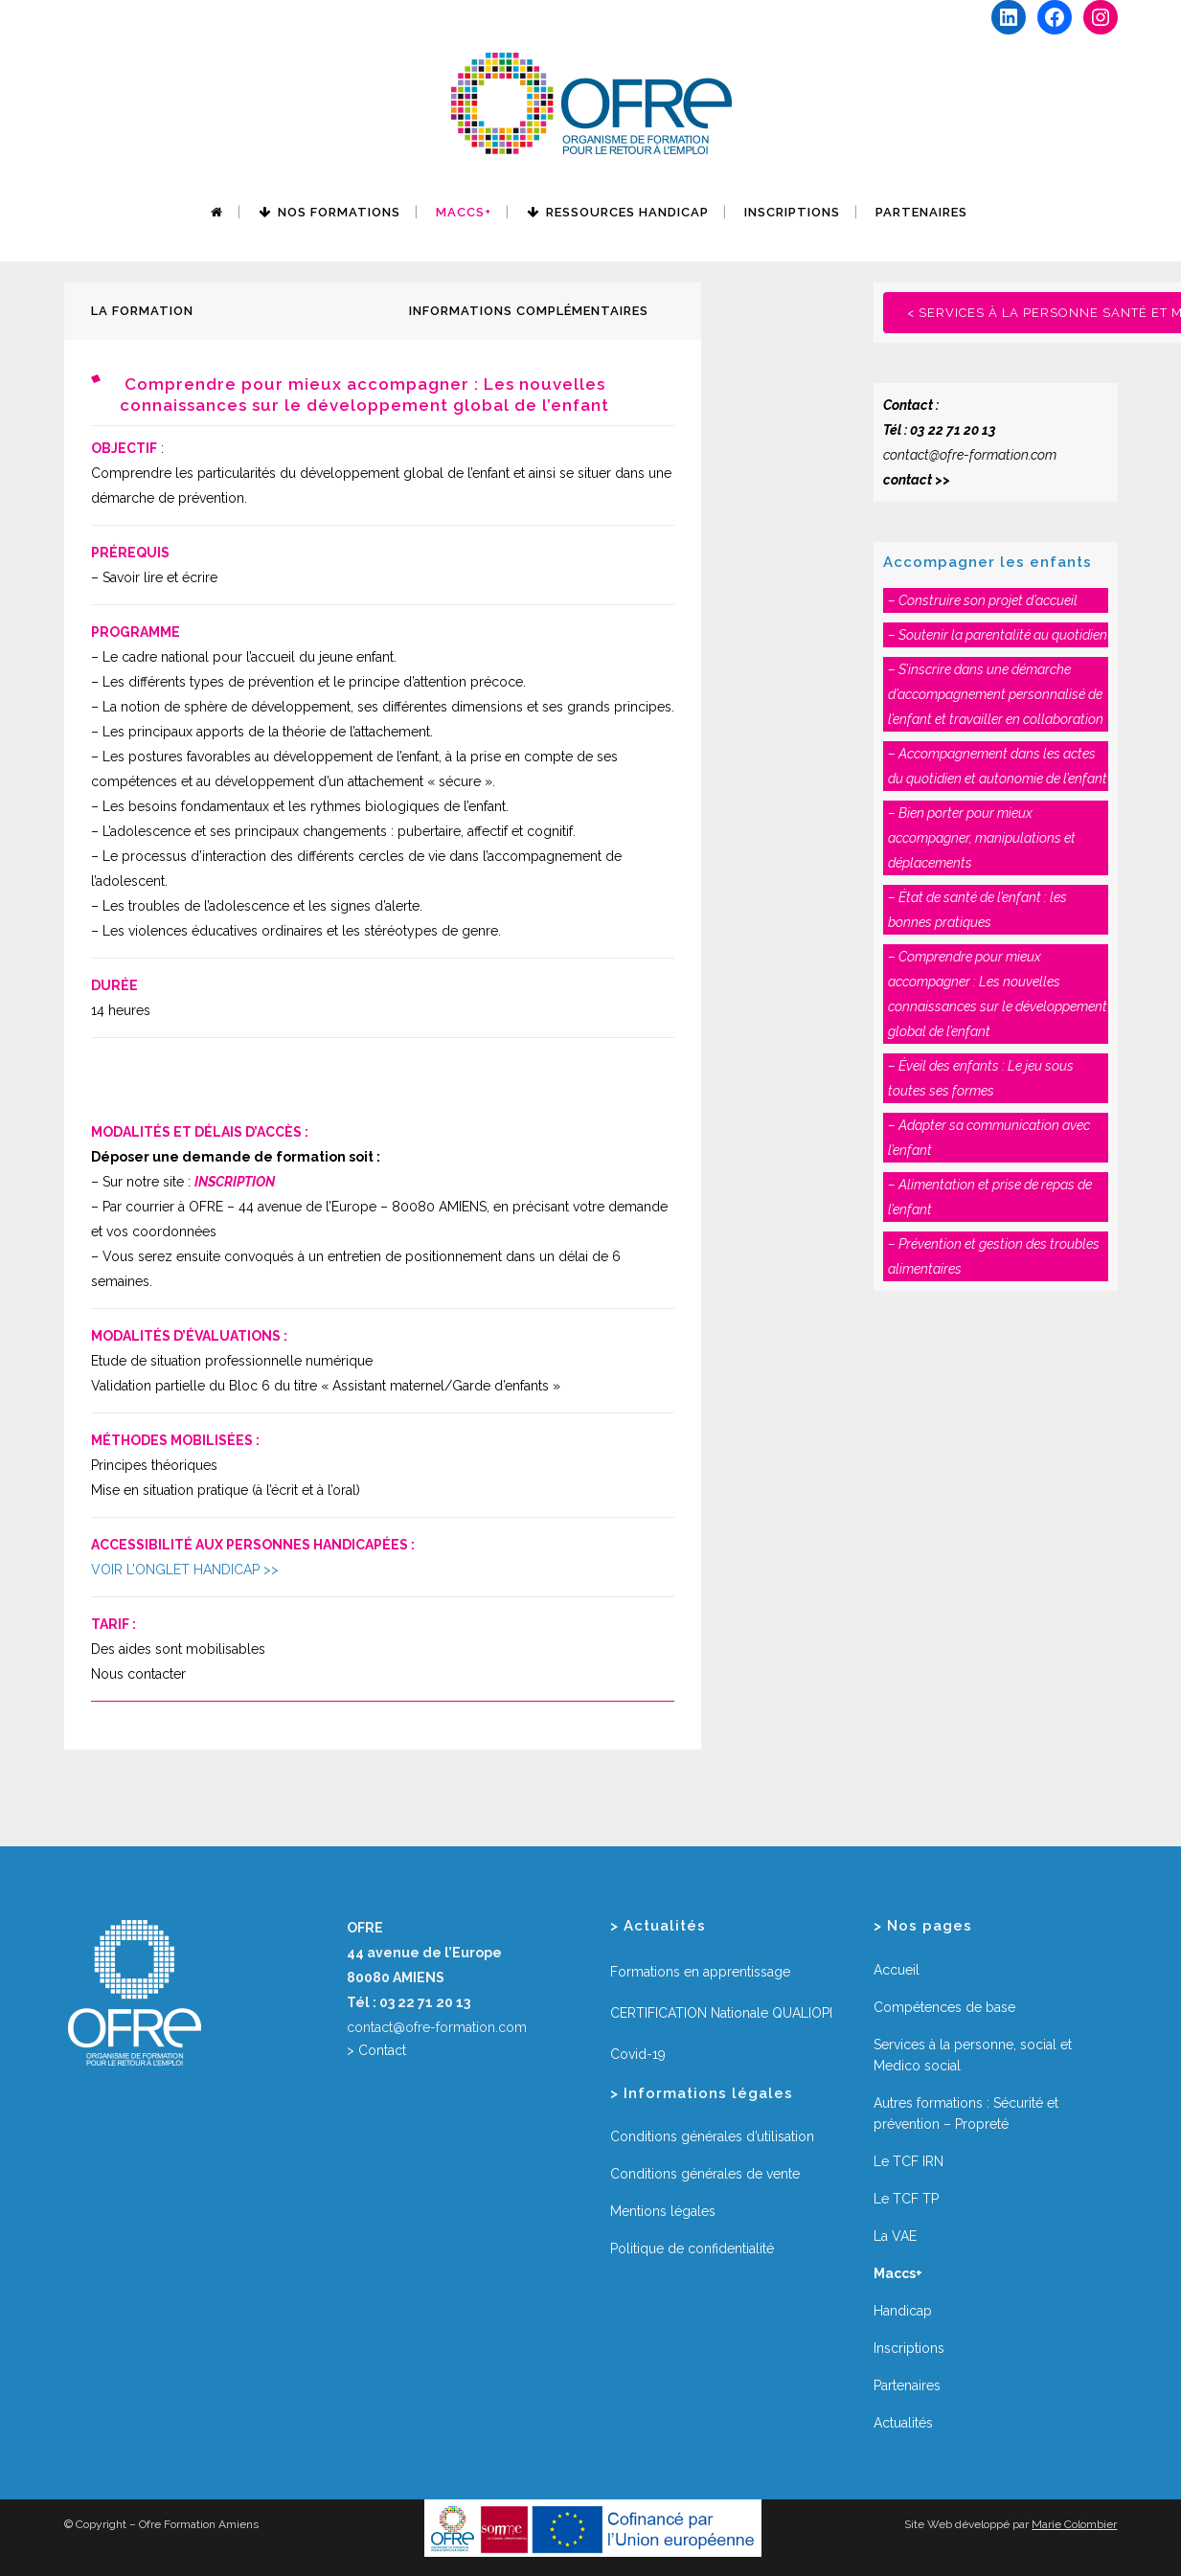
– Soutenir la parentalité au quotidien (997, 635)
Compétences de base (944, 2007)
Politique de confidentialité (692, 2248)
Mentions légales (662, 2211)
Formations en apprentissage (700, 1971)
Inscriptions (909, 2348)
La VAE (895, 2236)
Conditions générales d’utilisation (712, 2136)
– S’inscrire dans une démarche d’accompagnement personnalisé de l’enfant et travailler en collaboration (995, 694)
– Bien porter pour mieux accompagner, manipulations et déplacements (982, 837)
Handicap (903, 2310)
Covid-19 (638, 2054)
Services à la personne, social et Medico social (973, 2055)
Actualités (903, 2422)
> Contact (376, 2050)
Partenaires (907, 2385)
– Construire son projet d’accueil (983, 600)
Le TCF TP (906, 2198)
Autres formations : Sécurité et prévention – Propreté (966, 2113)
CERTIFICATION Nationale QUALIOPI (721, 2013)
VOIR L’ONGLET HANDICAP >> (185, 1569)
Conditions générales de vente (705, 2173)
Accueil (897, 1969)
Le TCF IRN (908, 2161)
